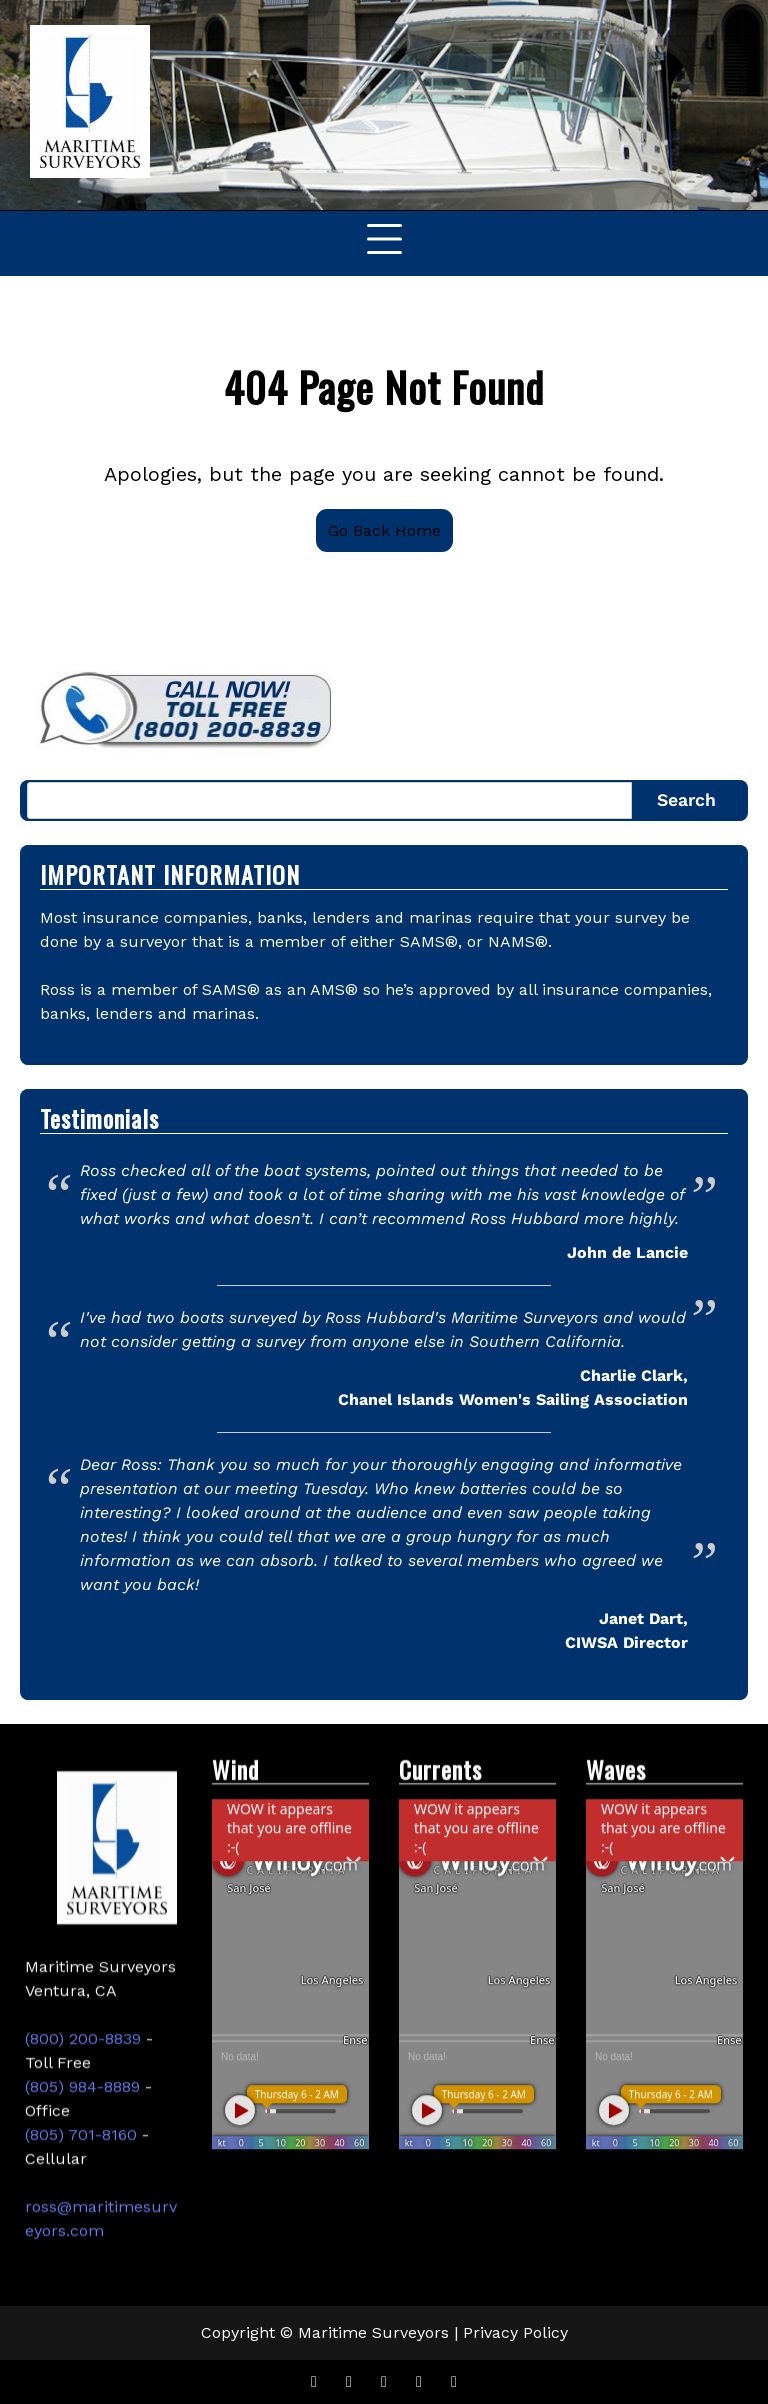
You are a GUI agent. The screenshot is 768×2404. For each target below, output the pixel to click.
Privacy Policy (515, 2332)
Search (686, 800)
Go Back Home (384, 530)
